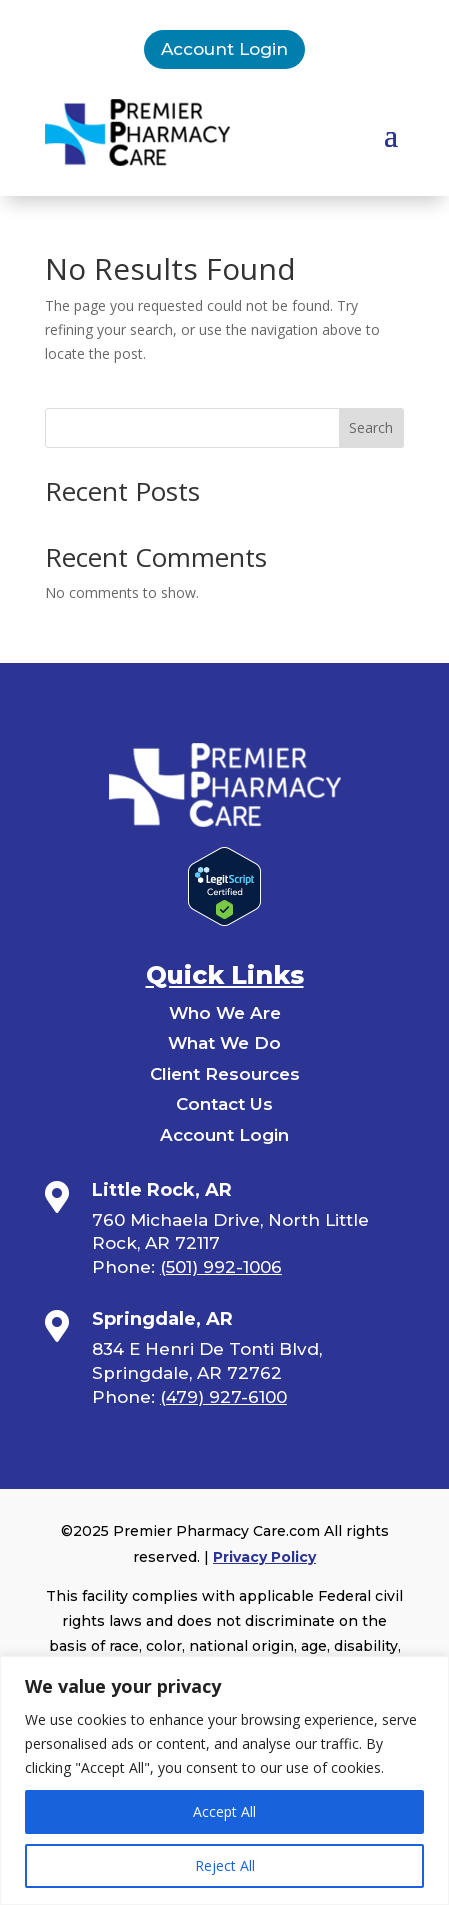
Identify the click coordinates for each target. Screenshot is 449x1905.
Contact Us (224, 1104)
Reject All (225, 1865)
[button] (391, 134)
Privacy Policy (264, 1557)
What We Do (224, 1043)
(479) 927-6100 (223, 1397)
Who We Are (225, 1013)
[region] (224, 1780)
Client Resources (225, 1074)
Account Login (224, 49)
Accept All (224, 1811)
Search (371, 427)
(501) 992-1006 (221, 1267)
